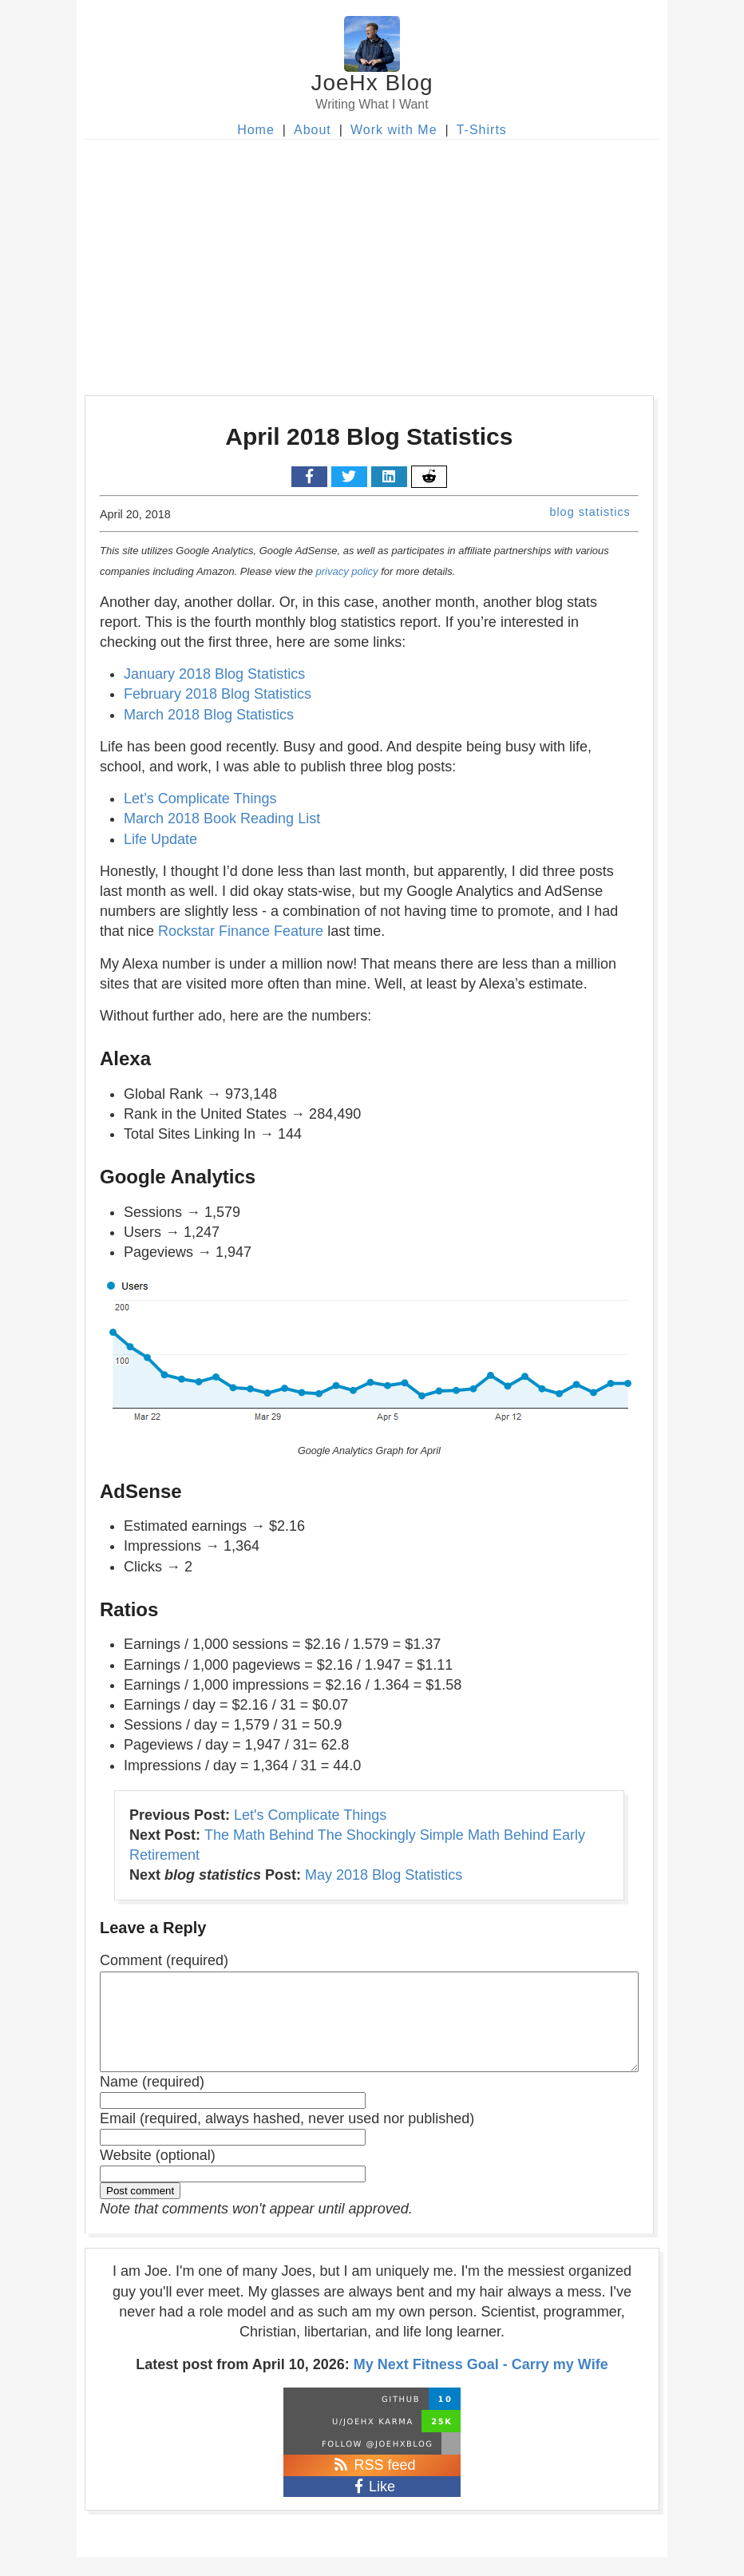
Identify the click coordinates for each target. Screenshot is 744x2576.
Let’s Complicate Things (200, 798)
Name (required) (152, 2101)
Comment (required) (164, 1960)
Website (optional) (158, 2174)
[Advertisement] (372, 259)
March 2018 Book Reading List (222, 818)
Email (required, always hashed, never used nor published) (287, 2138)
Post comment (140, 2210)
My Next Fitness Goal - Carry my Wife (481, 2384)
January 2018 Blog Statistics (214, 674)
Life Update (160, 839)
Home (256, 130)
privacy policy (347, 571)
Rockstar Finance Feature (240, 931)
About (312, 130)
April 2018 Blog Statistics (368, 436)
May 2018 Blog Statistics (383, 1875)
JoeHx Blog (372, 82)
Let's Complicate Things (310, 1815)
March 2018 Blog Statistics (209, 715)
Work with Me (393, 130)
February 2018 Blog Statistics (217, 694)
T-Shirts (482, 130)
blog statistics (589, 511)
